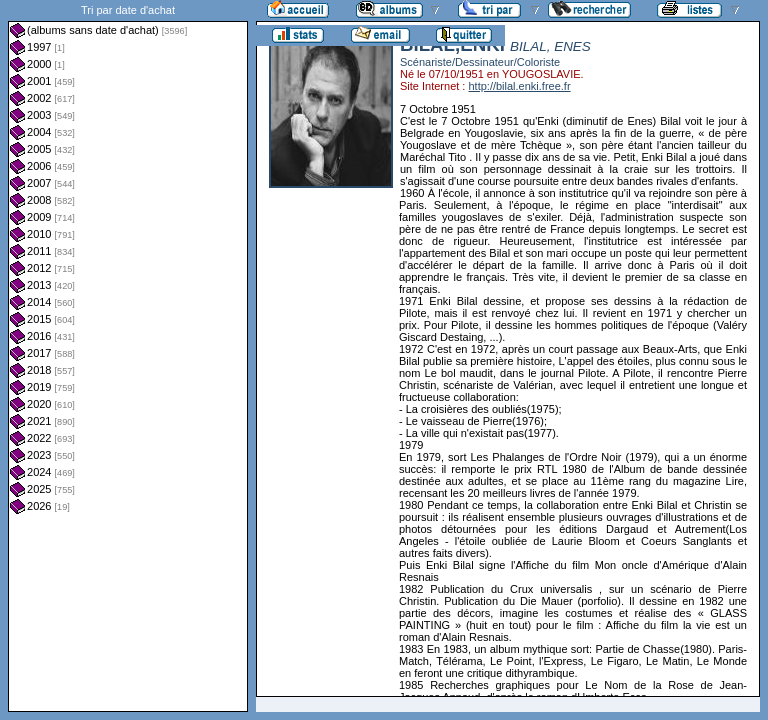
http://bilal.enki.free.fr (519, 86)
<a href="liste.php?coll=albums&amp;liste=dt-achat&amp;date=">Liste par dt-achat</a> (128, 356)
